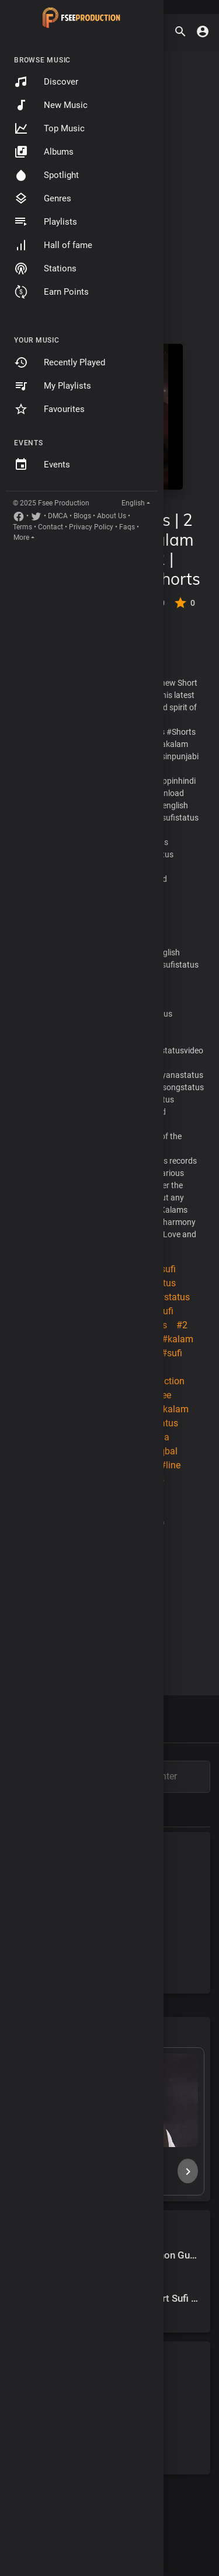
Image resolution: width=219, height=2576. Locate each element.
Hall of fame (53, 245)
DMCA (58, 516)
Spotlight (46, 175)
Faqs (127, 527)
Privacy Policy (91, 527)
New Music (51, 105)
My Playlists (52, 386)
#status (174, 1297)
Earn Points (51, 292)
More (21, 537)
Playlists (45, 222)
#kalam (177, 1339)
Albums (44, 152)
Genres (42, 198)
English (133, 503)
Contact (50, 527)
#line (170, 1465)
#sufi (165, 1269)
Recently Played (59, 362)
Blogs (82, 516)
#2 (181, 1325)
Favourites (49, 409)
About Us (111, 516)
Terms (22, 527)
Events (42, 465)
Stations (45, 268)
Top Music (49, 128)
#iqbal (164, 1451)
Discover (46, 82)
